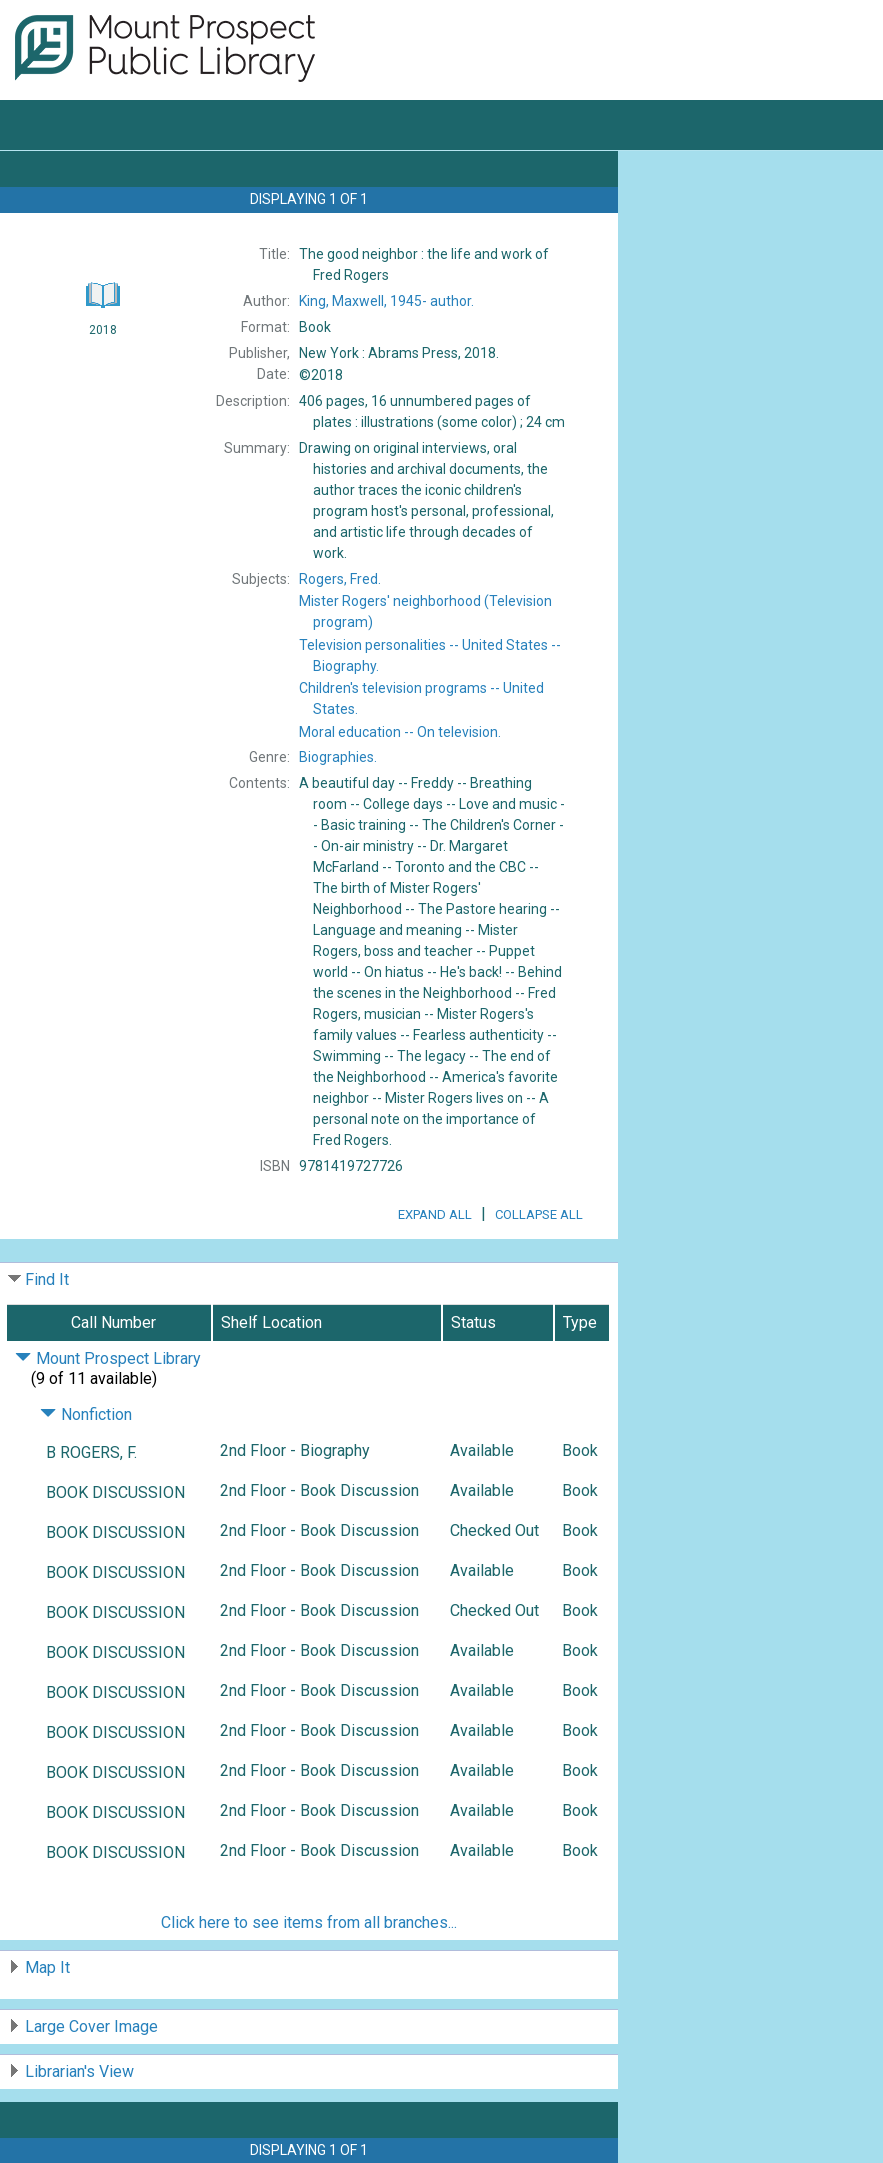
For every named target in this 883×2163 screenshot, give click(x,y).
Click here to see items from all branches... (309, 1922)
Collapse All (539, 1214)
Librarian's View (79, 2071)
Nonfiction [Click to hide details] (86, 1414)
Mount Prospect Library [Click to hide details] (108, 1358)
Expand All (435, 1214)
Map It (47, 1967)
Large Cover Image (91, 2026)
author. (386, 301)
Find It (47, 1279)
